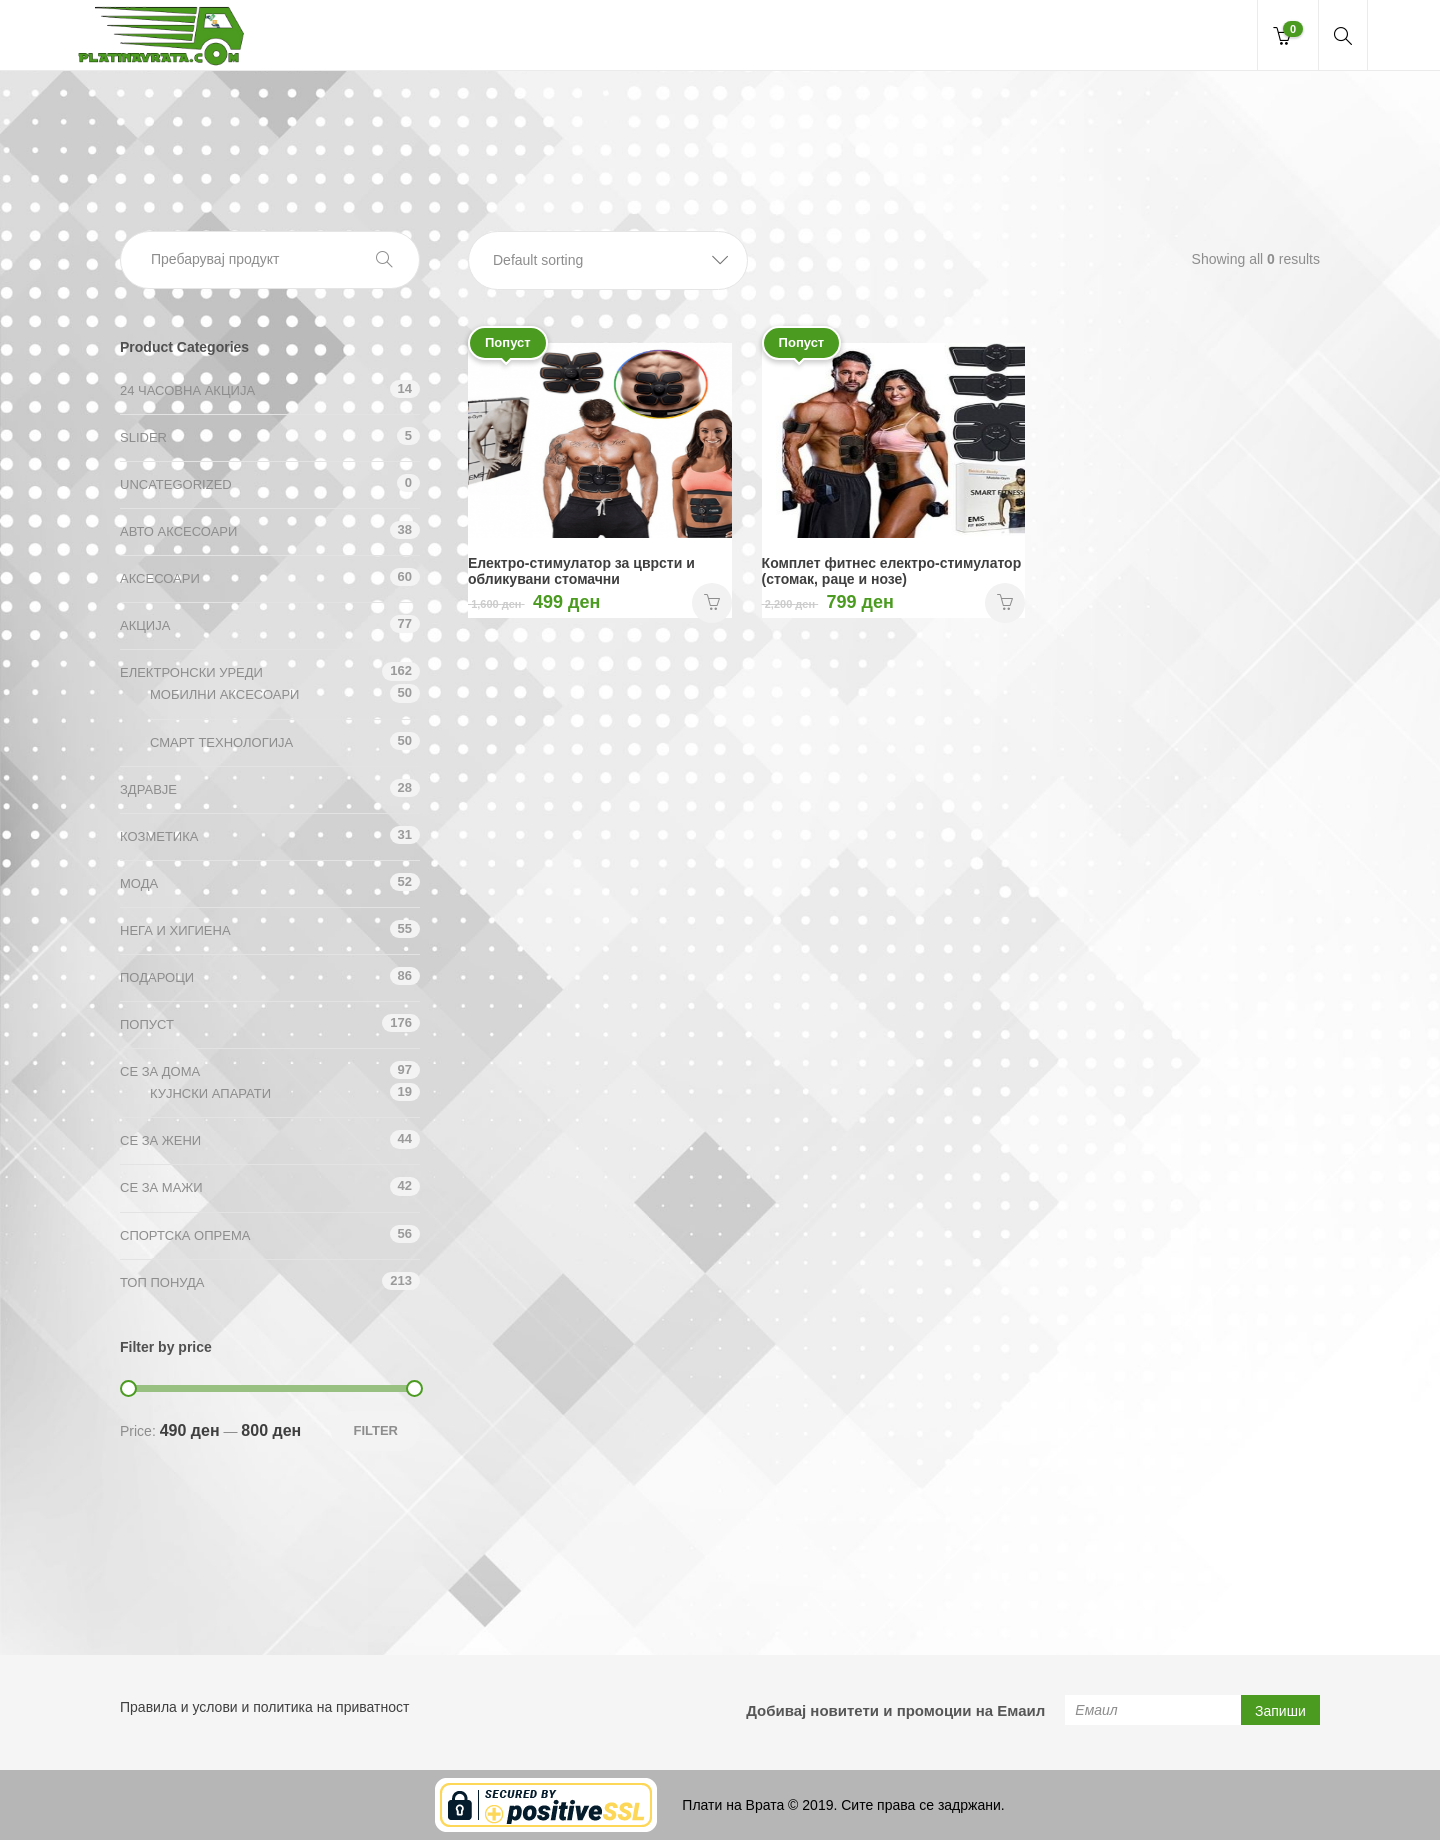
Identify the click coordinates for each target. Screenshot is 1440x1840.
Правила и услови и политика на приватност (264, 1707)
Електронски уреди (191, 672)
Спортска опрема (185, 1235)
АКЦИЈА (145, 625)
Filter (375, 1430)
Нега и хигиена (175, 930)
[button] (608, 260)
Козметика (159, 836)
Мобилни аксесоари (224, 694)
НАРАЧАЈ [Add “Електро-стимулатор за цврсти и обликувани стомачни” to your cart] (712, 603)
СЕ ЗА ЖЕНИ (160, 1140)
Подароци (157, 977)
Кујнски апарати (210, 1093)
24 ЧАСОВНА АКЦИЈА (187, 390)
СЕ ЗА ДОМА (160, 1071)
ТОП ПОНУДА (162, 1282)
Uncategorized (176, 484)
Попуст (147, 1024)
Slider (143, 437)
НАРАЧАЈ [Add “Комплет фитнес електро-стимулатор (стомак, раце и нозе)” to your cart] (1005, 603)
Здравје (148, 789)
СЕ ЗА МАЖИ (161, 1187)
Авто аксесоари (178, 531)
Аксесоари (160, 578)
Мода (139, 883)
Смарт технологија (221, 742)
